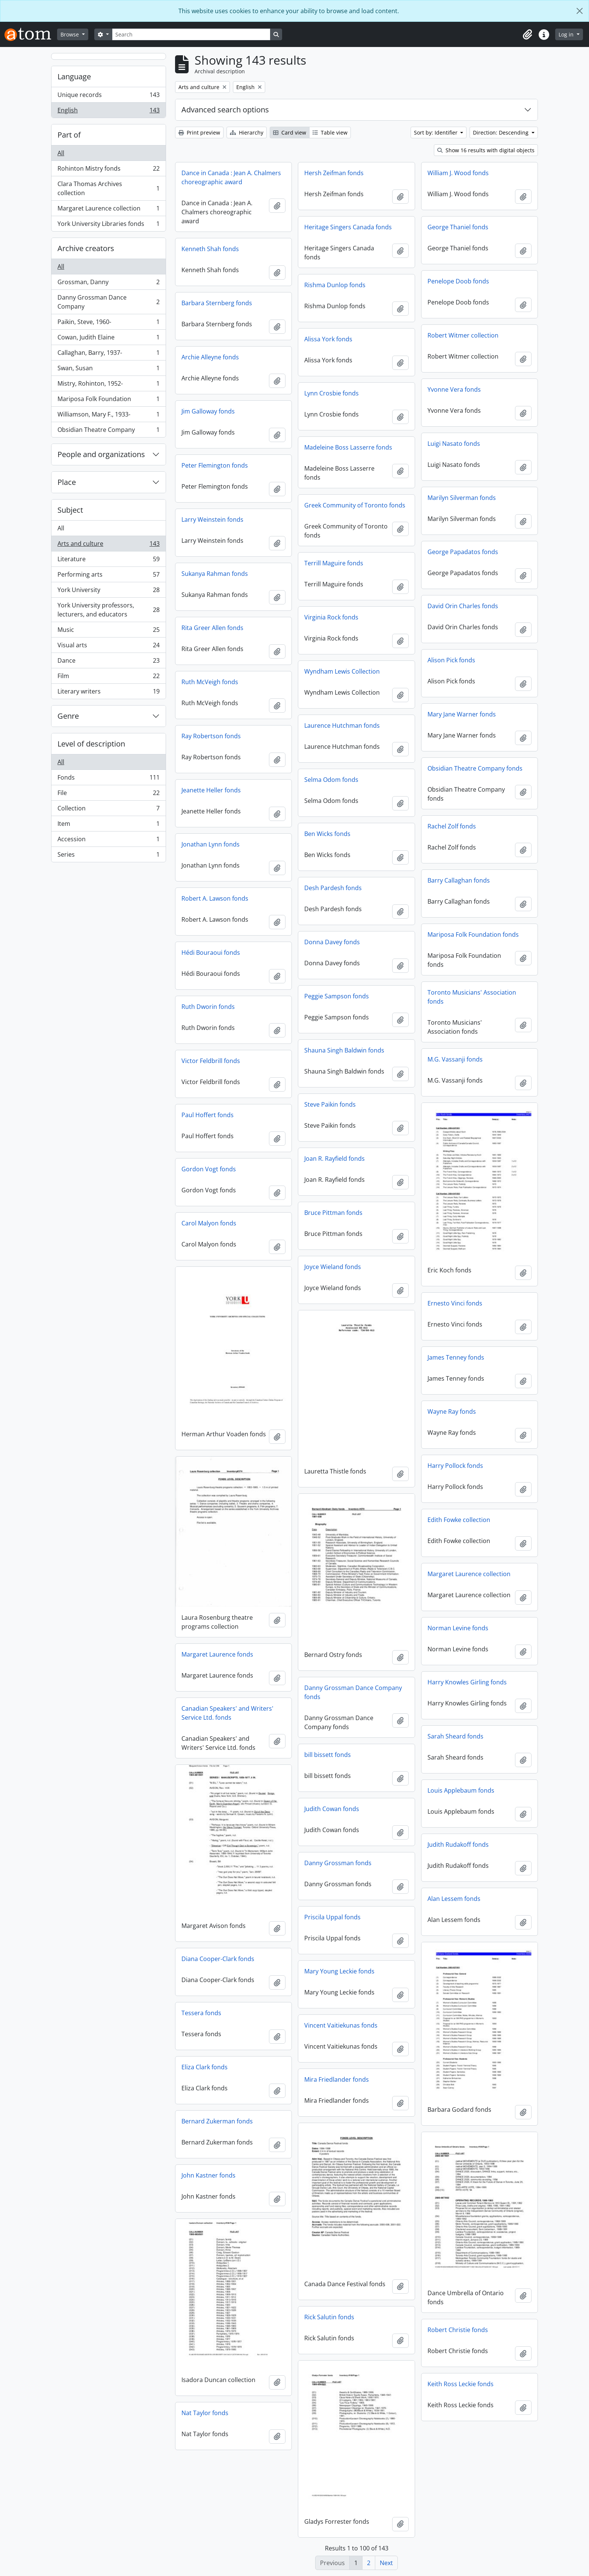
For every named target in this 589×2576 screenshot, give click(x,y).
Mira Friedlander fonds (336, 2079)
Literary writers (108, 693)
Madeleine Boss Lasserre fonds (348, 447)
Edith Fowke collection (458, 1520)
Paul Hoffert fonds (207, 1115)
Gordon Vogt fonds (208, 1169)
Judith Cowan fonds (331, 1809)
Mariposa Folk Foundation (108, 400)
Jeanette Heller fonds (211, 790)
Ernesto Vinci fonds (454, 1303)
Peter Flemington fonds (214, 465)
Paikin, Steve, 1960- (108, 323)
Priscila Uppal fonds (332, 1917)
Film (108, 677)
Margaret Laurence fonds (217, 1654)
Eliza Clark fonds (204, 2067)
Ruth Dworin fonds (208, 1007)
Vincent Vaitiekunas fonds (341, 2025)
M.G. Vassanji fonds (455, 1059)
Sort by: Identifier (436, 132)
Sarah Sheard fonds (455, 1736)
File (108, 794)
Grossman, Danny (108, 283)
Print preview (199, 132)
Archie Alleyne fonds (210, 357)
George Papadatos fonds (462, 552)
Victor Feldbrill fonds (210, 1061)
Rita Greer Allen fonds (212, 628)
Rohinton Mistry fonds (108, 170)
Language (74, 76)
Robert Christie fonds (457, 2330)
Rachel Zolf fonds (451, 826)
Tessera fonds (201, 2013)
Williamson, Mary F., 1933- (108, 416)
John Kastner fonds (208, 2175)
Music (108, 631)
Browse (70, 34)
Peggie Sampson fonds (336, 996)
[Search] (191, 34)
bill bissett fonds (327, 1755)
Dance (108, 662)
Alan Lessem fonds (453, 1899)
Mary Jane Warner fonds (461, 714)
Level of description (91, 744)
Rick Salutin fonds (329, 2317)
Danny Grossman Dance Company (108, 301)
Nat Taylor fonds (204, 2413)
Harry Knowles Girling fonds (467, 1682)
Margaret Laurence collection (108, 210)
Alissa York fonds (328, 339)
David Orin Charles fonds (462, 606)
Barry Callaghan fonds (458, 880)
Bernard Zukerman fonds (217, 2121)
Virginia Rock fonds (331, 617)
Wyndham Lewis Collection (342, 671)
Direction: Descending (501, 132)
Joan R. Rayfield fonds (334, 1158)
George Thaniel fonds (457, 227)
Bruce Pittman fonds (333, 1212)
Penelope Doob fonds (458, 281)
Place (66, 482)
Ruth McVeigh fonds (209, 682)
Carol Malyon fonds (208, 1223)
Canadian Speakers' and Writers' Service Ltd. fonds (227, 1713)
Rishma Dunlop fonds (334, 285)
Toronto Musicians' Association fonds (471, 997)
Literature (108, 560)
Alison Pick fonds (451, 660)
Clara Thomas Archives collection (108, 188)
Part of (69, 135)
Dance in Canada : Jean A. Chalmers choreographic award (231, 177)
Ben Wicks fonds (327, 834)
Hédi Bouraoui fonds (210, 952)
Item (108, 825)
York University (108, 591)
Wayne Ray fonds (451, 1411)
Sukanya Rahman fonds (214, 573)
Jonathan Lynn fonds (210, 844)
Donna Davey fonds (332, 942)
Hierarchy (246, 132)
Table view (330, 132)
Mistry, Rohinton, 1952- (108, 385)
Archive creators (85, 248)
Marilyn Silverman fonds (461, 498)
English (108, 112)
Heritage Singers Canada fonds (348, 227)
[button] (527, 34)
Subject (70, 510)
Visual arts (108, 647)
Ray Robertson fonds (211, 736)
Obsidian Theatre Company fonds (475, 768)
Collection (108, 810)
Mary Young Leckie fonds (339, 1971)
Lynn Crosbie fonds (331, 393)
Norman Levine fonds (457, 1628)
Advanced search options (225, 109)
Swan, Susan (108, 369)
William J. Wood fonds (458, 173)
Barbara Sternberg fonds (216, 303)
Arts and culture (108, 545)
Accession (108, 840)
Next (386, 2563)
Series (108, 856)
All (60, 153)
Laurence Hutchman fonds (342, 725)
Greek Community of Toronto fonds (354, 505)
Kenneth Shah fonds (210, 249)
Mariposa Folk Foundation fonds (473, 934)
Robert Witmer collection (462, 335)
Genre (68, 716)
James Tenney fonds (455, 1357)
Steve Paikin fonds (330, 1104)
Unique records (108, 96)
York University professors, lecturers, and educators (108, 609)
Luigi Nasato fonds (453, 443)
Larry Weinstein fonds (212, 519)
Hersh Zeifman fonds (334, 173)
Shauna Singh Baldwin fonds (344, 1050)
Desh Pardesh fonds (333, 888)
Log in (567, 34)
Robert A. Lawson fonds (214, 898)
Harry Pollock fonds (455, 1465)
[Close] (580, 10)
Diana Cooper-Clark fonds (217, 1959)
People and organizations (101, 454)
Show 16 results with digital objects (486, 150)
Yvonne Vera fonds (454, 389)
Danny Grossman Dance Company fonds (353, 1692)
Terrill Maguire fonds (333, 563)
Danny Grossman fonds (338, 1863)
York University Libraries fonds (108, 225)
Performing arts (108, 576)
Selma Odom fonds (331, 779)
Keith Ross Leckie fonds (460, 2384)
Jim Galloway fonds (208, 411)
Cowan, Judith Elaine (108, 339)
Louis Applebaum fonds (460, 1790)
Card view (289, 132)
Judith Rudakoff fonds (458, 1844)
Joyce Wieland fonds (332, 1267)
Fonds (108, 779)
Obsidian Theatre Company (108, 431)
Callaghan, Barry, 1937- (108, 354)
